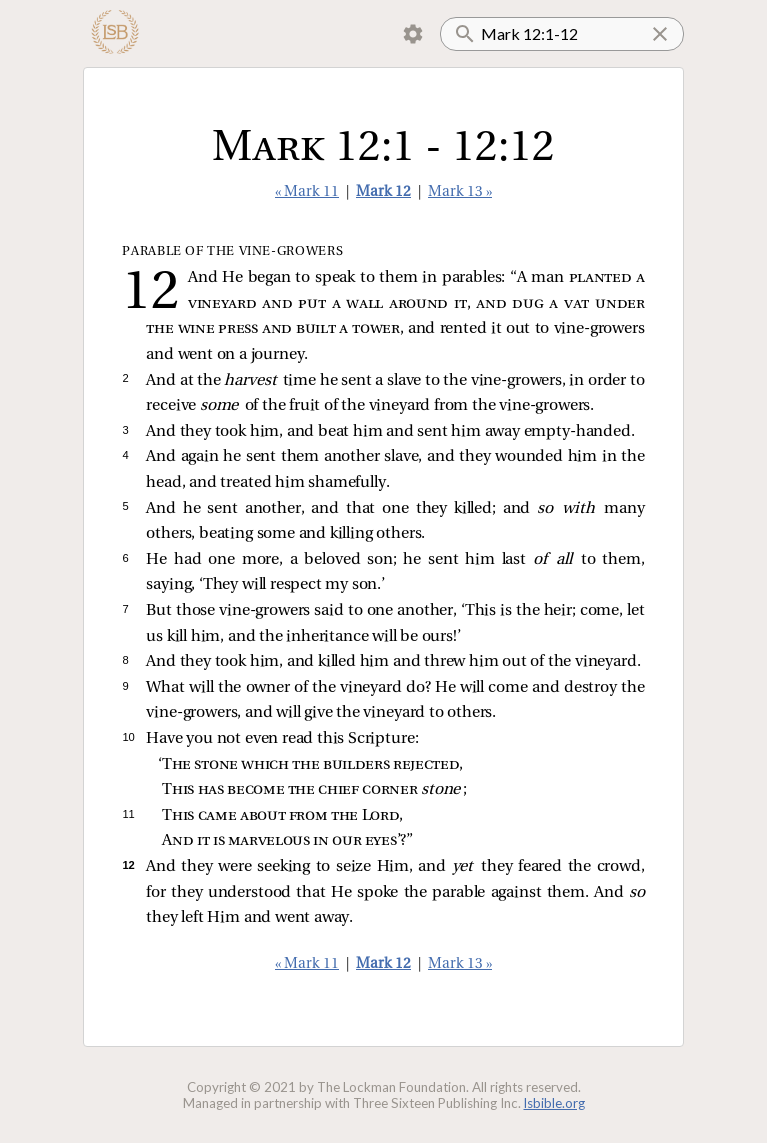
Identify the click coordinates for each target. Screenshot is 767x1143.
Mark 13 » (460, 192)
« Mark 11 (307, 192)
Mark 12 (383, 192)
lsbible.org (554, 1103)
